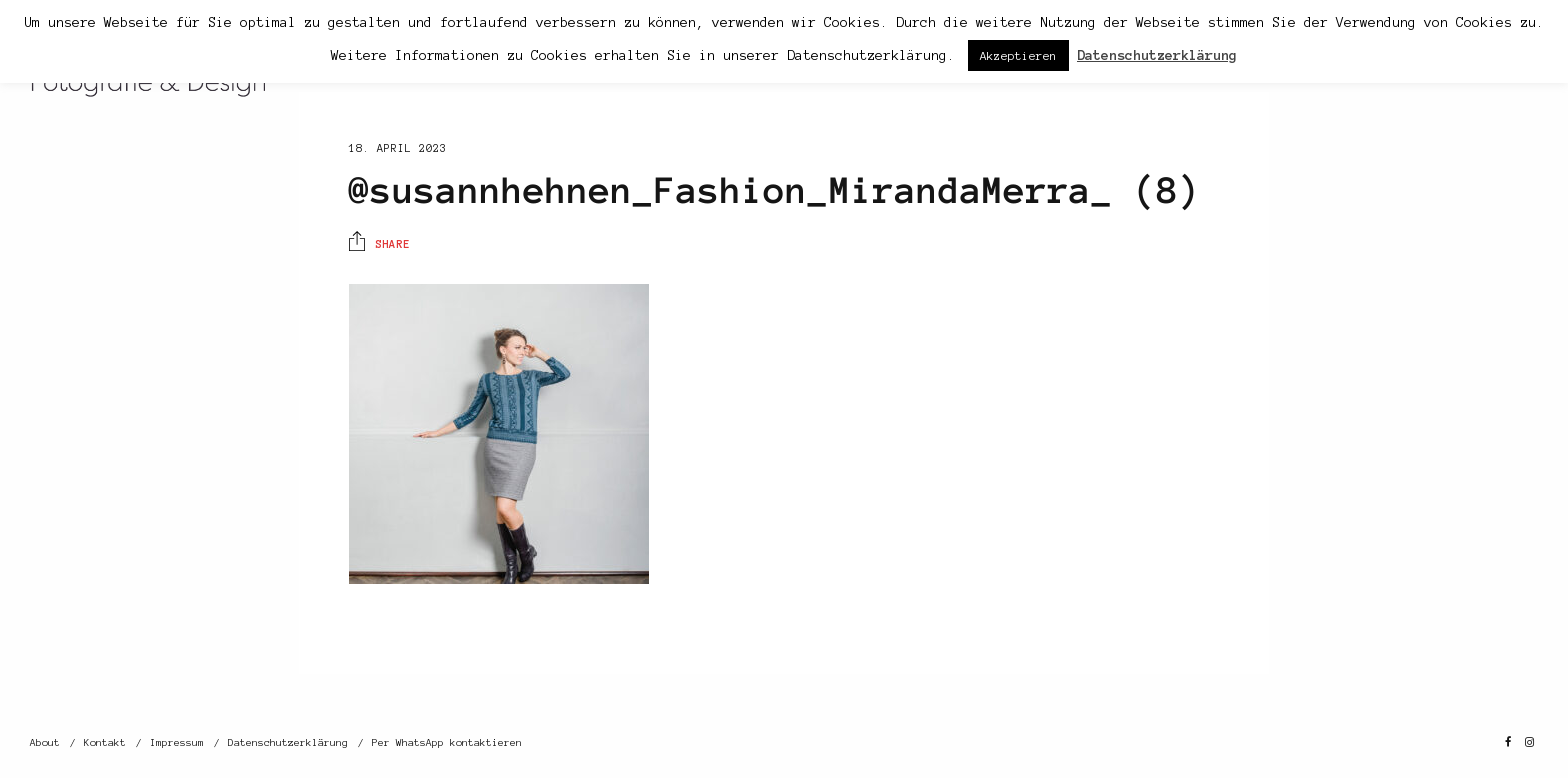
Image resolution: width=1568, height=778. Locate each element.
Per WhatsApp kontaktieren (447, 742)
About (45, 742)
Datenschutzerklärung (288, 742)
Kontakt (105, 742)
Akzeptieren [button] (1018, 55)
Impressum (177, 742)
